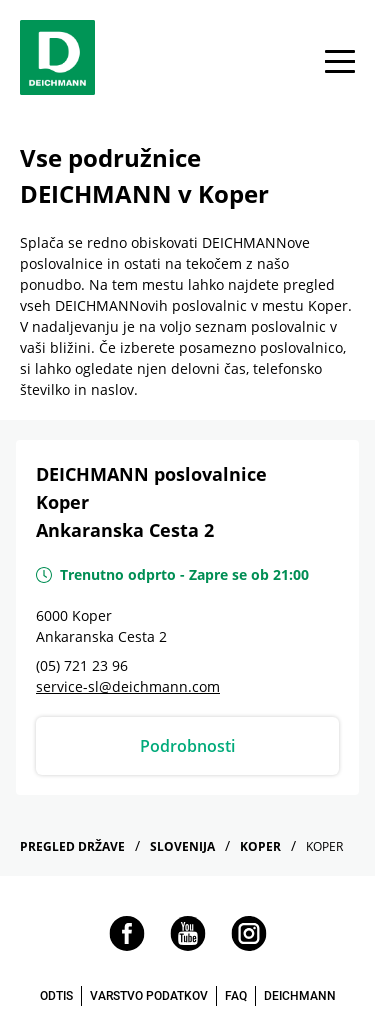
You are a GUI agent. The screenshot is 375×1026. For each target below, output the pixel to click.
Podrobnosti (187, 746)
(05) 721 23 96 (82, 665)
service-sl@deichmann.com (128, 686)
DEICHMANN (300, 996)
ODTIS (56, 996)
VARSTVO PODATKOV (149, 996)
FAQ (236, 996)
